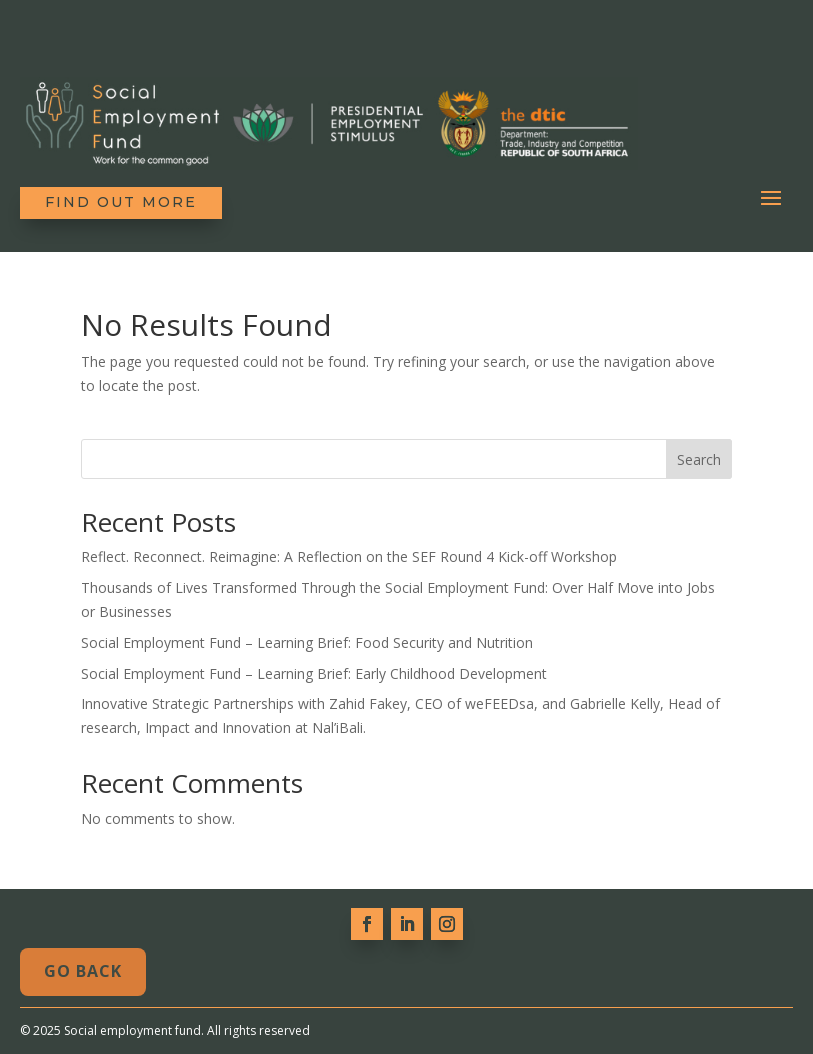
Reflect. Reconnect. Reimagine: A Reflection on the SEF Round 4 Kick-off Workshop (349, 556)
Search (699, 459)
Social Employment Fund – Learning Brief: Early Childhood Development (314, 673)
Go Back (83, 971)
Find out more (121, 202)
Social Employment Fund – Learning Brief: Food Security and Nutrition (307, 642)
